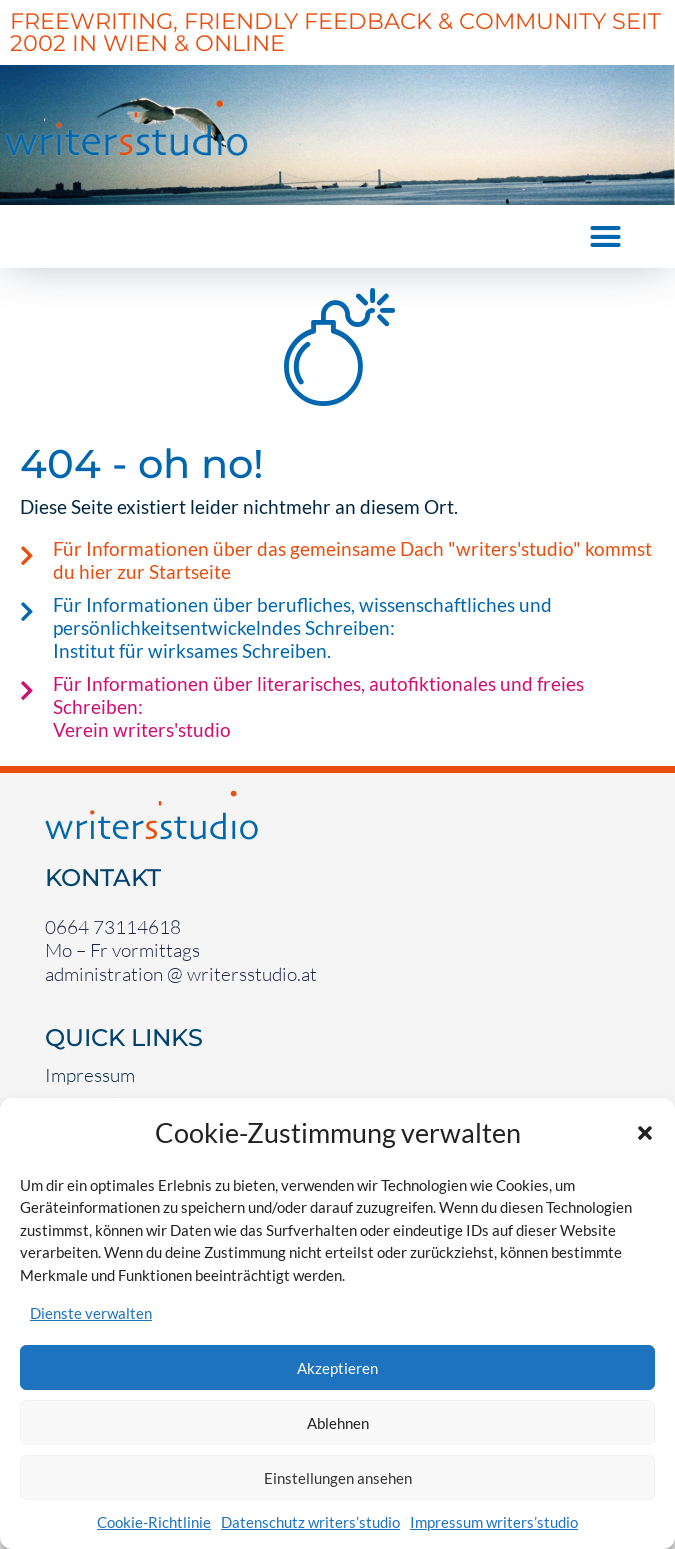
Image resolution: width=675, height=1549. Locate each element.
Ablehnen (338, 1423)
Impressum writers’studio (494, 1522)
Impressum (90, 1075)
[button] (645, 1133)
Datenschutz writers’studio (310, 1522)
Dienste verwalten (91, 1313)
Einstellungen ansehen (338, 1478)
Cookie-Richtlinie (154, 1522)
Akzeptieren (337, 1368)
